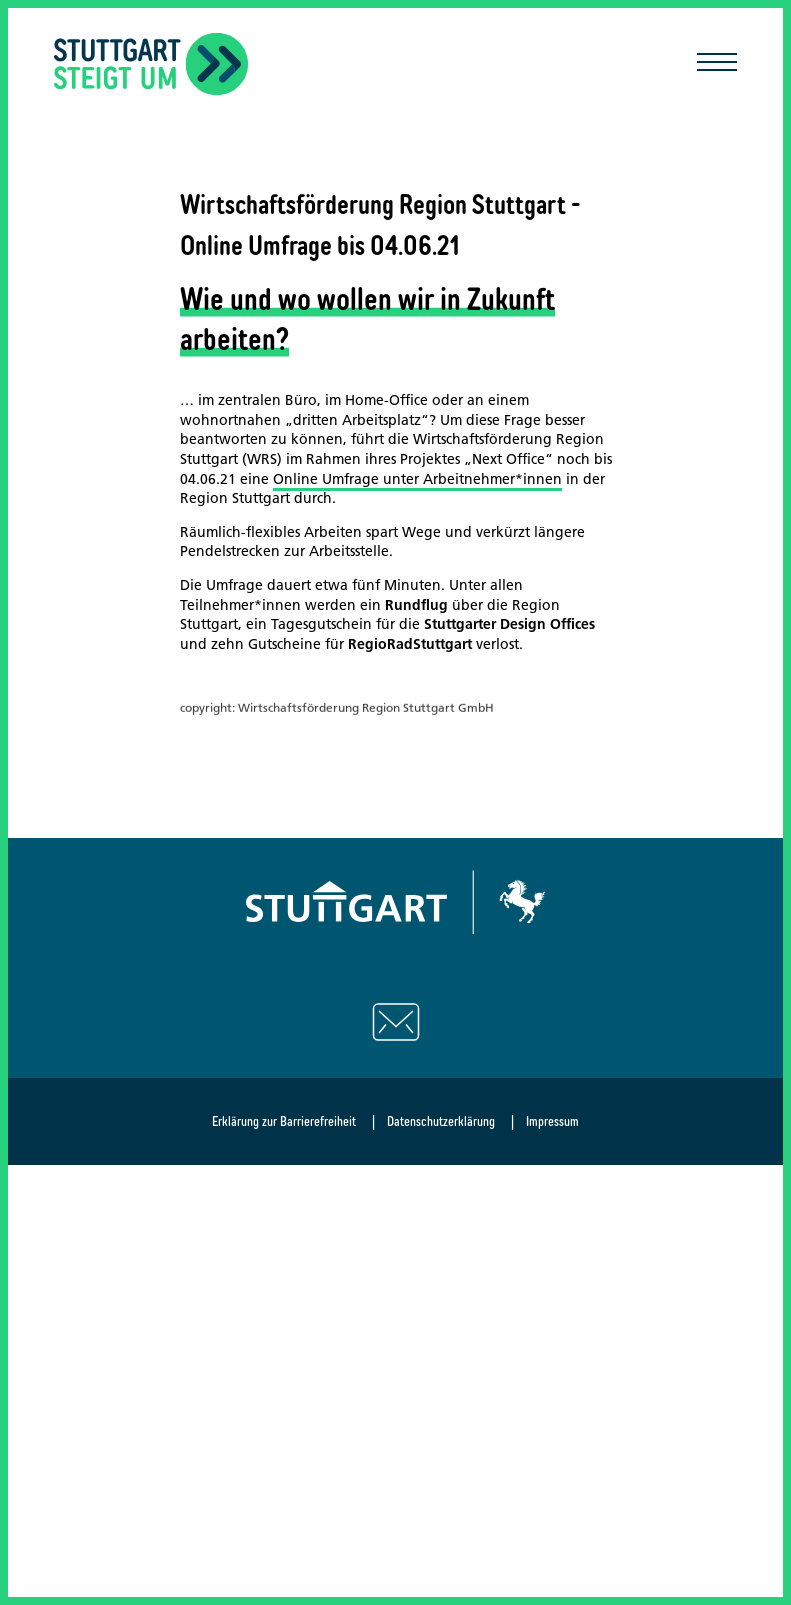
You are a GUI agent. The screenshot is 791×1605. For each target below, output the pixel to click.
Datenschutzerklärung (441, 1121)
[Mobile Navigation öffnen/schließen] (717, 64)
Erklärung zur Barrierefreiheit (284, 1121)
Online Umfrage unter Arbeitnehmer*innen (417, 479)
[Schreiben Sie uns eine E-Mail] (396, 1022)
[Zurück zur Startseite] (151, 64)
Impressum (552, 1121)
